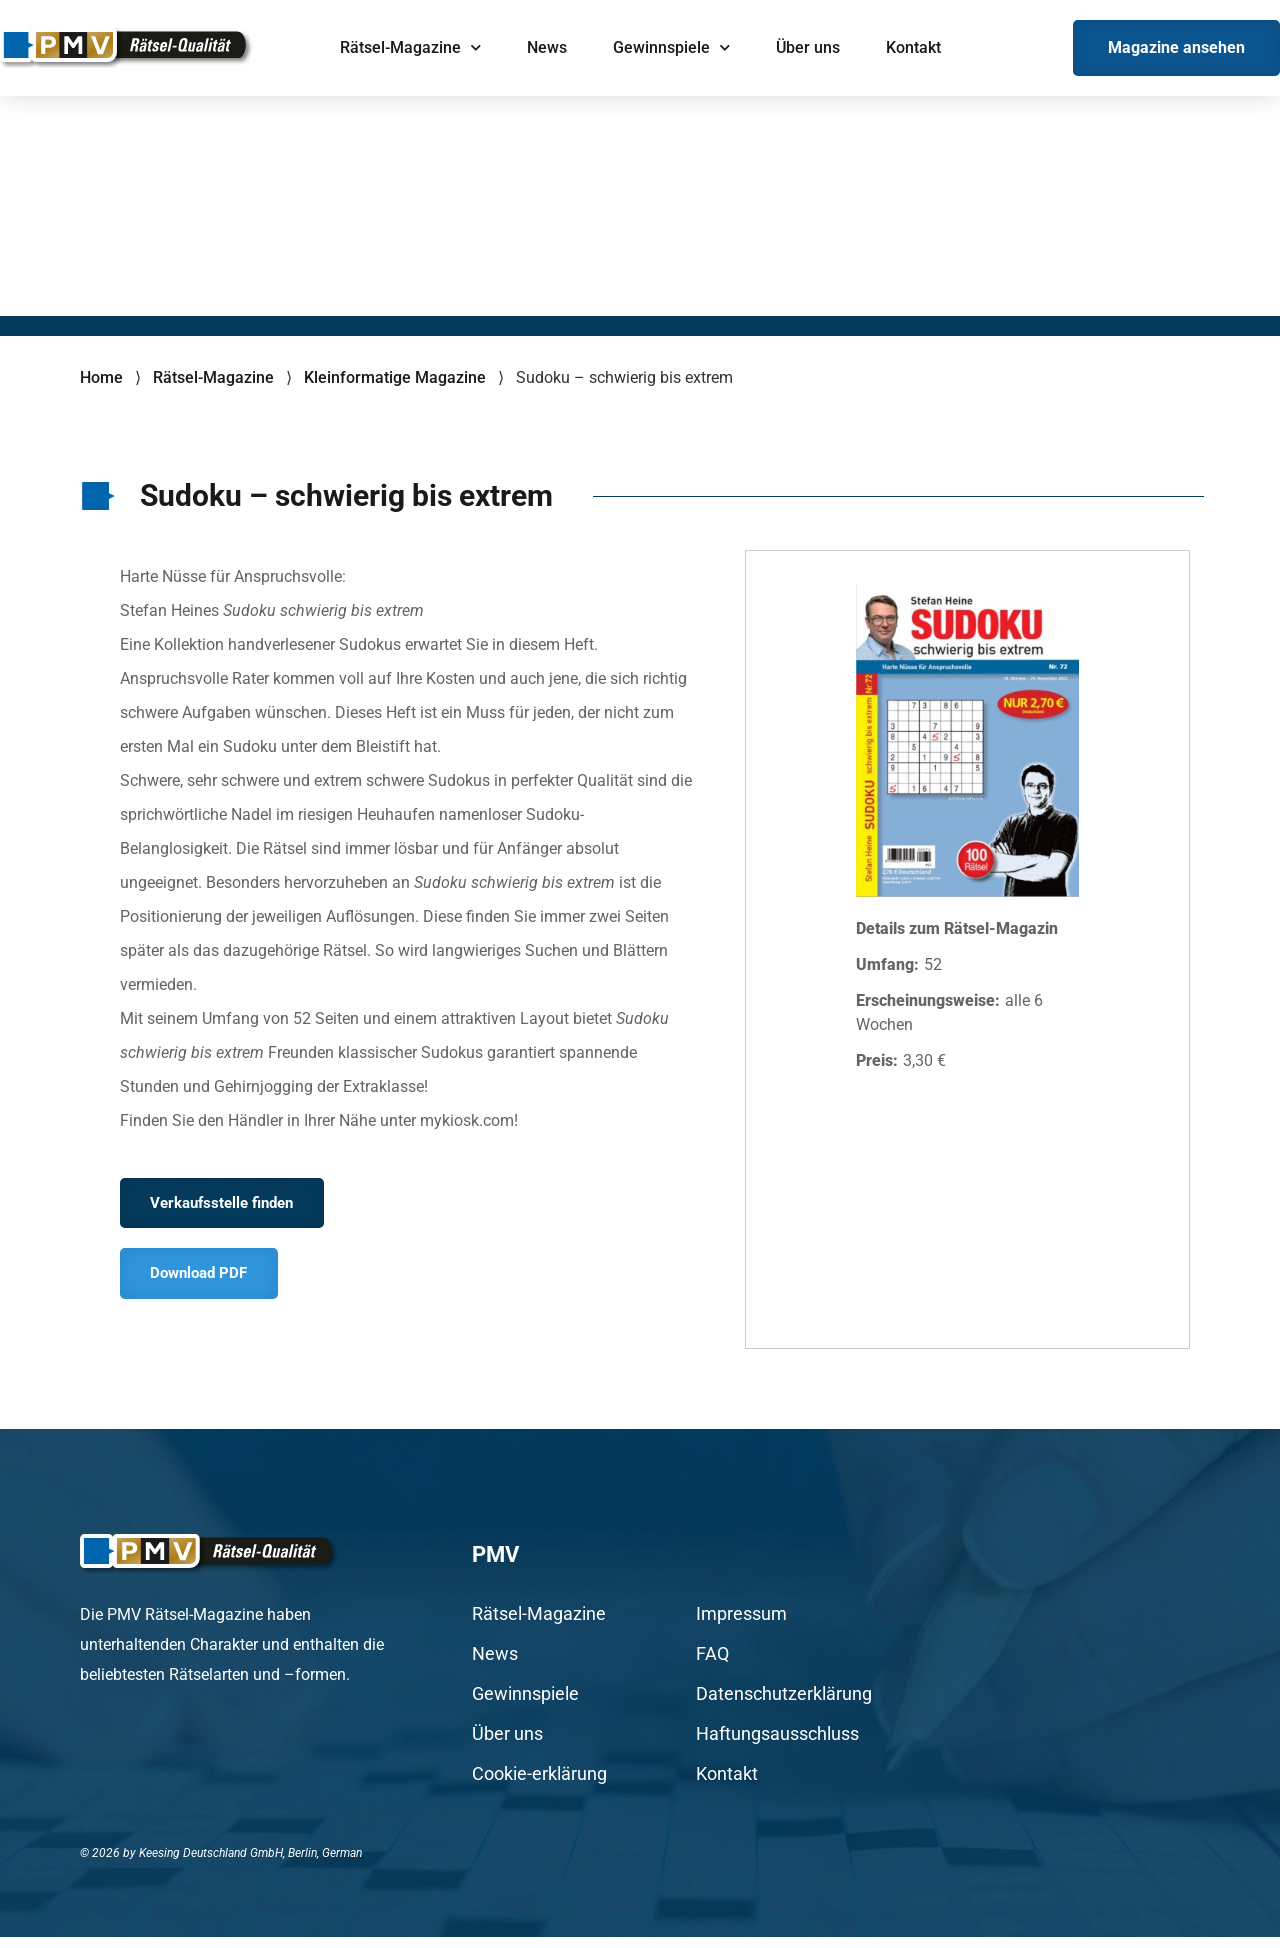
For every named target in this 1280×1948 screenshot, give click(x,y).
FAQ (712, 1665)
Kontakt (913, 47)
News (547, 47)
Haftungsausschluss (777, 1745)
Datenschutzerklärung (784, 1705)
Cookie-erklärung (539, 1785)
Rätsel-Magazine (410, 47)
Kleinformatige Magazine (395, 377)
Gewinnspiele (671, 47)
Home (101, 377)
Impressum (741, 1625)
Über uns (808, 47)
